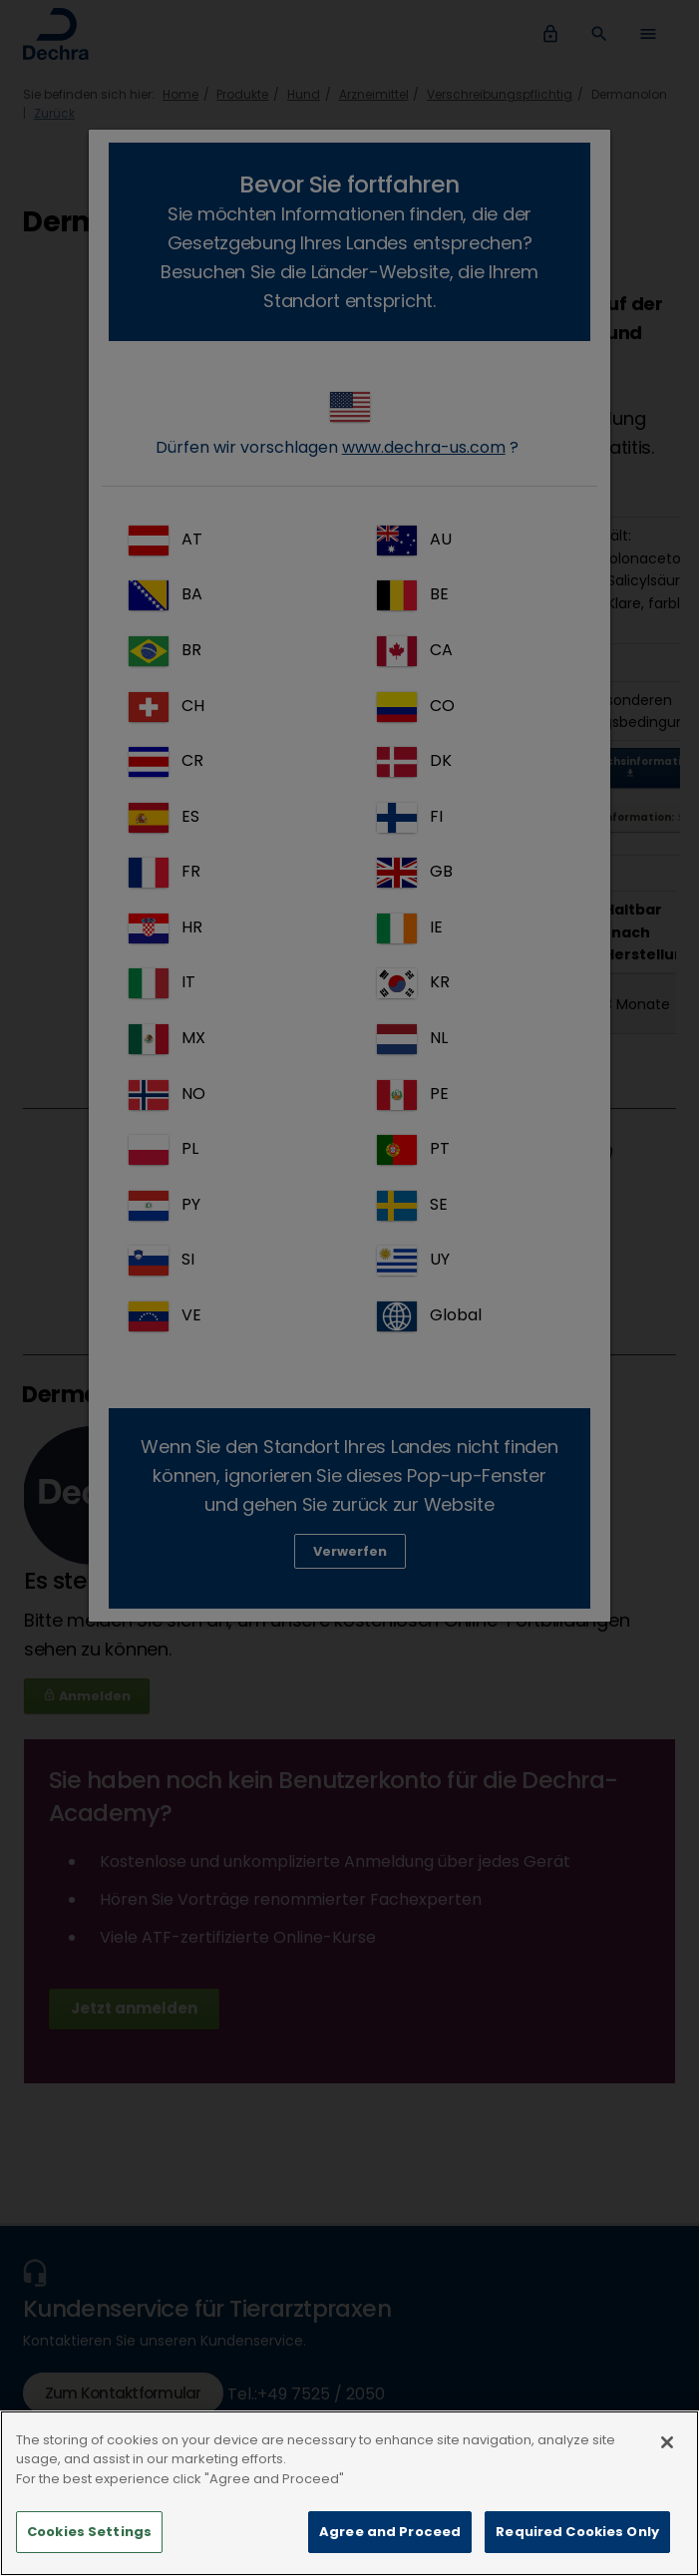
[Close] (667, 2488)
